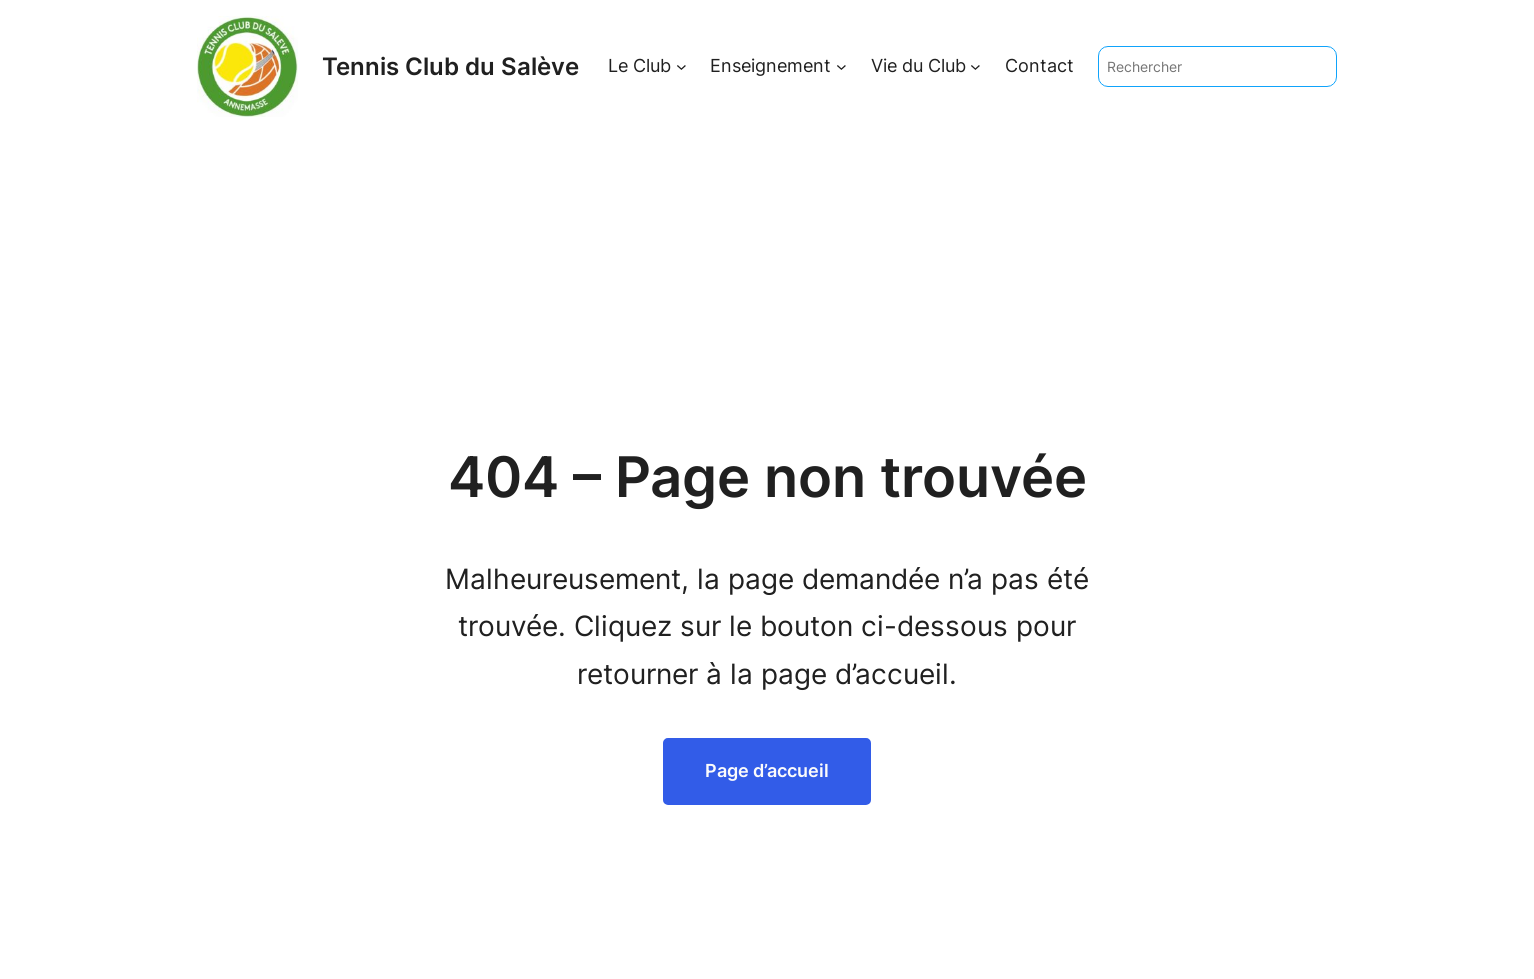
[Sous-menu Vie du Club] (975, 66)
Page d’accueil (767, 770)
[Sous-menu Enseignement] (841, 66)
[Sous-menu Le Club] (681, 66)
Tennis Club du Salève (450, 66)
